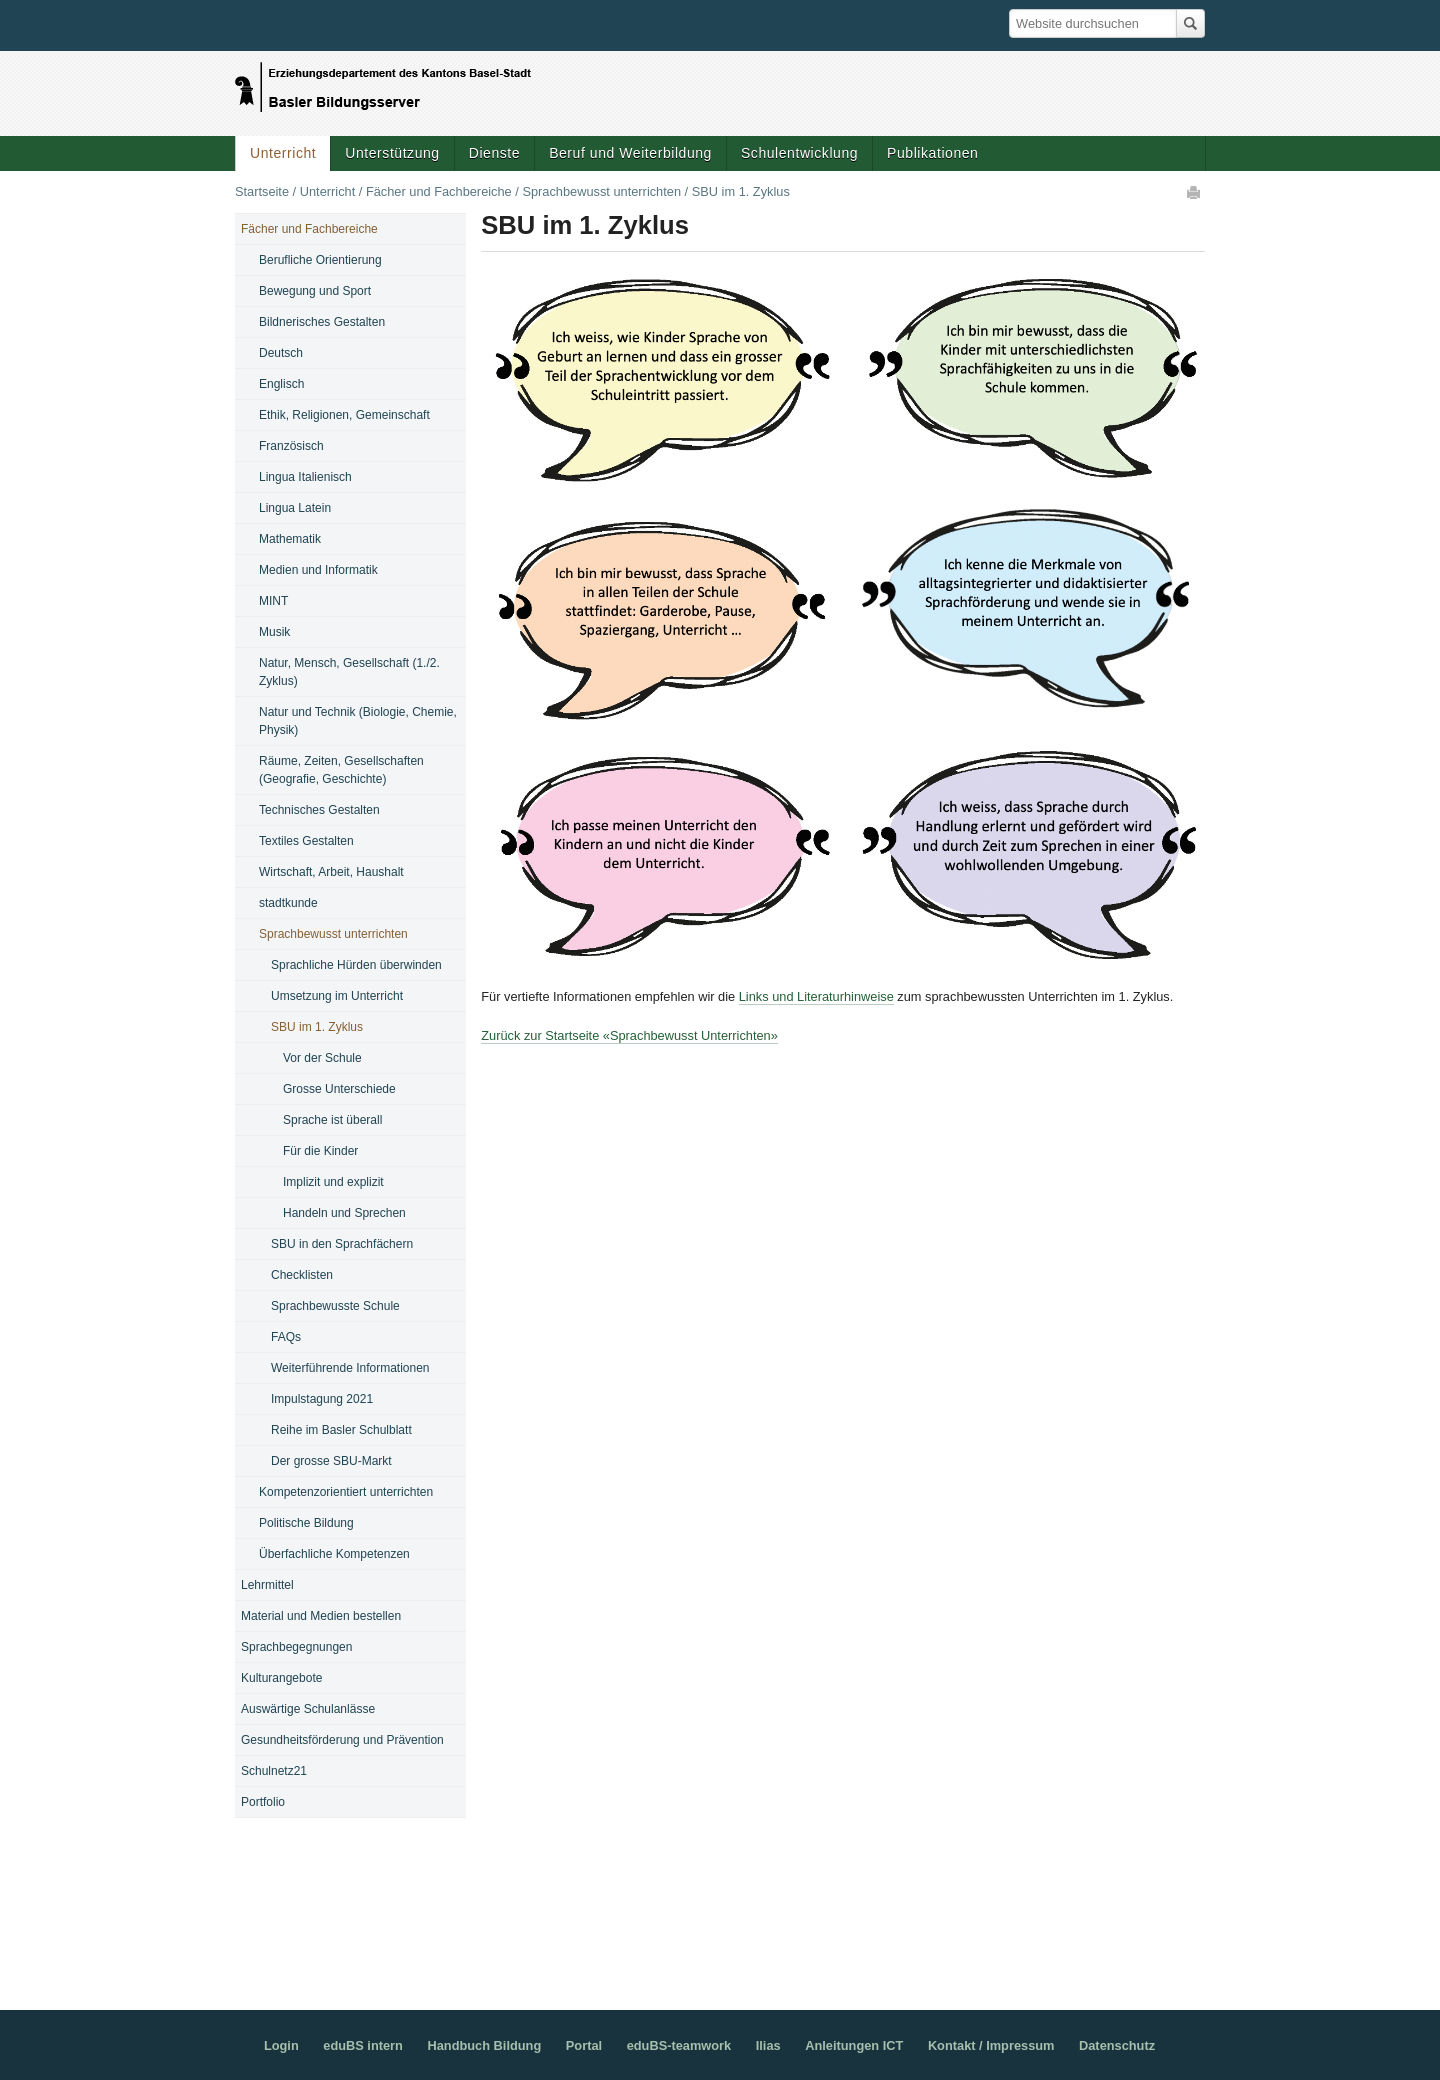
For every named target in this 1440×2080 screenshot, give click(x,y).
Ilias (768, 2045)
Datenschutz (1117, 2045)
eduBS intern (363, 2045)
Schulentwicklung (799, 153)
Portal (584, 2045)
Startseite (262, 191)
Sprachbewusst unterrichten (601, 191)
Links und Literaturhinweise (816, 996)
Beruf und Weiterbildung (630, 153)
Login (281, 2045)
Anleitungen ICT (854, 2045)
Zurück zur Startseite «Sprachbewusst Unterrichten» (629, 1035)
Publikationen (932, 153)
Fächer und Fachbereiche (439, 191)
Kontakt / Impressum (991, 2045)
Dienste (494, 153)
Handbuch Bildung (484, 2045)
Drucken (1195, 192)
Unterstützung (392, 153)
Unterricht (283, 153)
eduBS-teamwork (679, 2045)
